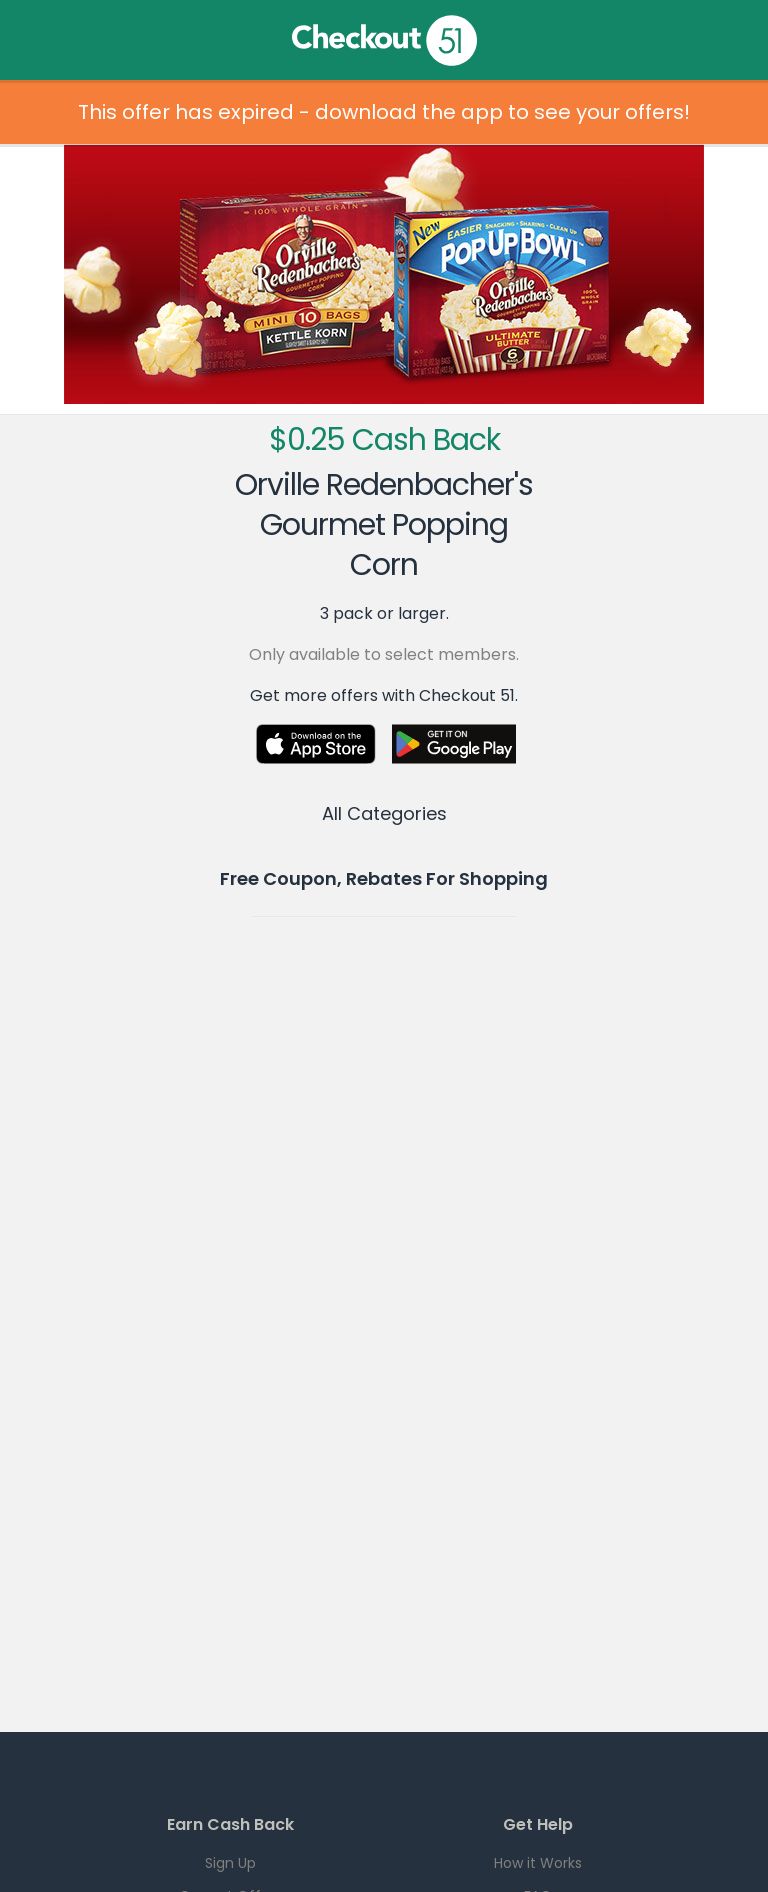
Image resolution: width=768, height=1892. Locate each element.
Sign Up (230, 1863)
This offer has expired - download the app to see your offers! (384, 112)
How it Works (538, 1863)
